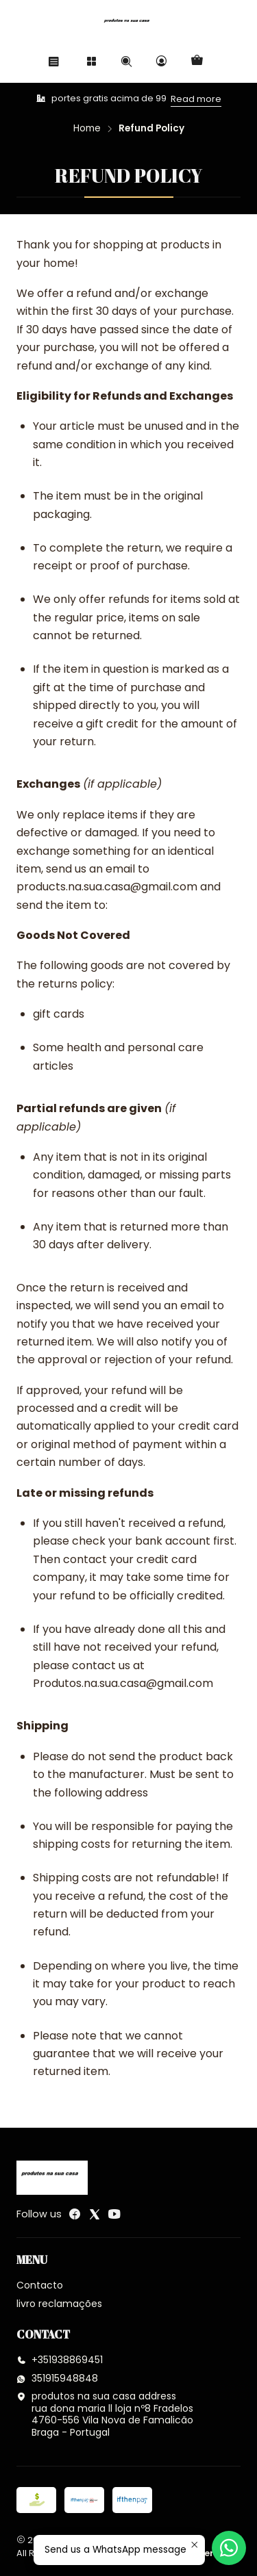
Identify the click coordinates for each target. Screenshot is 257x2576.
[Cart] (197, 61)
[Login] (161, 61)
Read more (196, 99)
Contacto (39, 2285)
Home (87, 128)
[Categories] (91, 61)
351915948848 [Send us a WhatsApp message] (57, 2378)
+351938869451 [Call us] (59, 2360)
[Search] (126, 61)
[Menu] (54, 61)
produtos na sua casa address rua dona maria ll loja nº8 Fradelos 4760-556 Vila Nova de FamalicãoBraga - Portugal (104, 2414)
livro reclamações (59, 2303)
